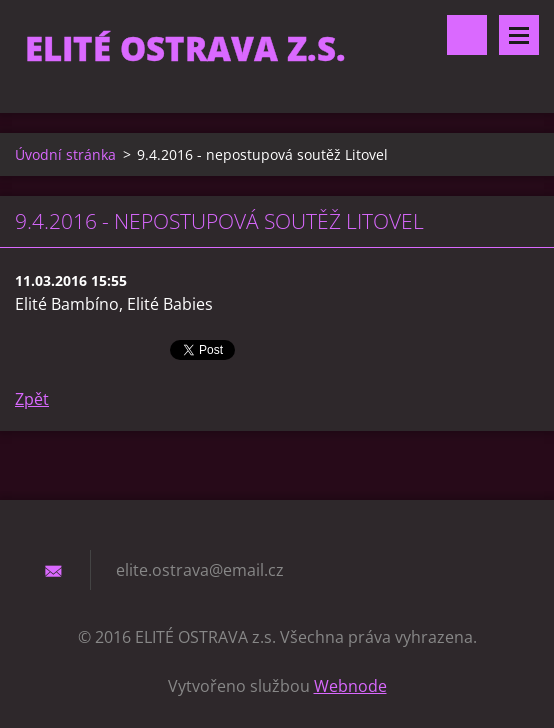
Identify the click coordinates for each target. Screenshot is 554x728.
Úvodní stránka (65, 154)
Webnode (350, 686)
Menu (519, 35)
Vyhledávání (467, 35)
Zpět (32, 399)
